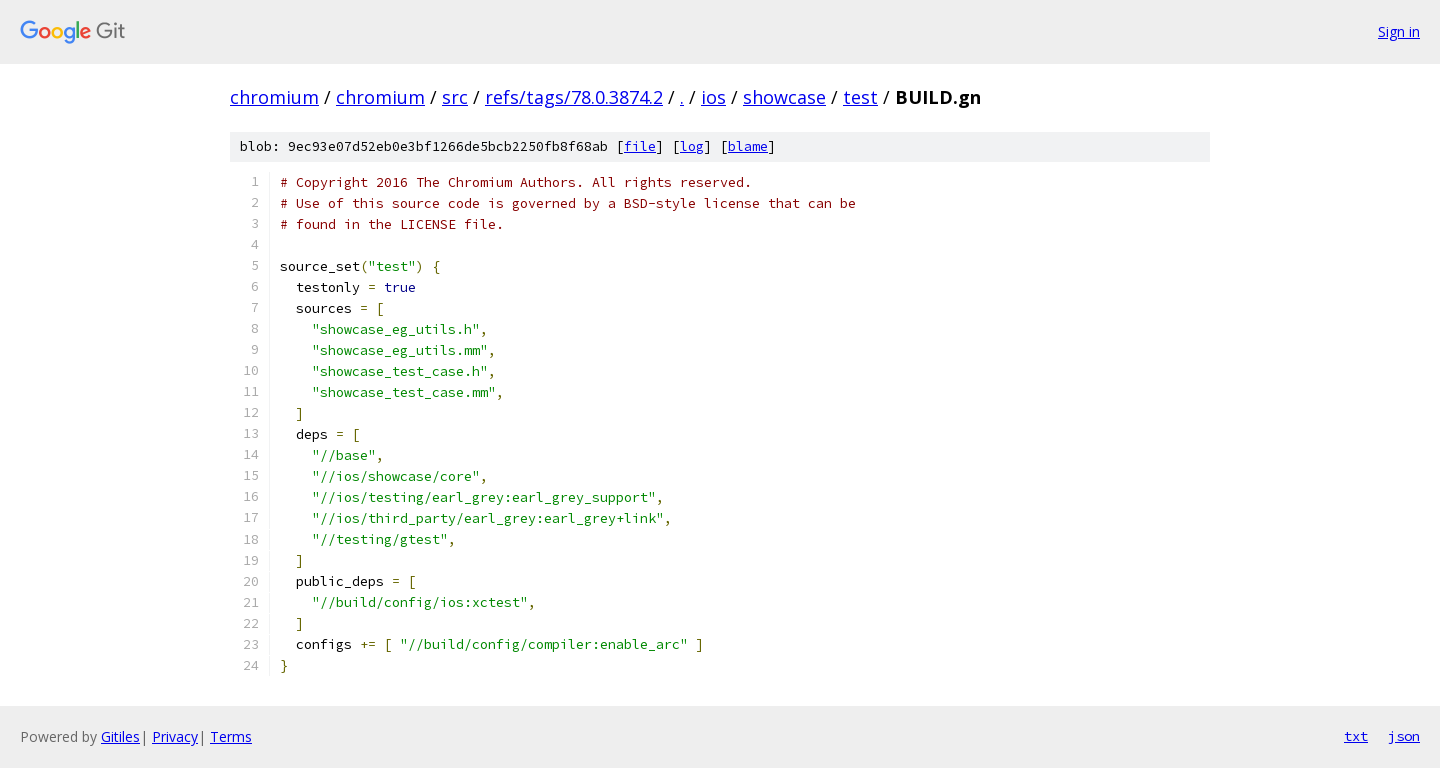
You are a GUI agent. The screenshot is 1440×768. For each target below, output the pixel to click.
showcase (784, 97)
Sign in (1399, 31)
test (860, 97)
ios (713, 97)
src (455, 97)
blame (748, 146)
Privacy (175, 736)
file (640, 146)
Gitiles (120, 736)
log (692, 146)
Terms (231, 736)
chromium (274, 97)
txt (1356, 736)
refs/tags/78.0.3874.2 (574, 97)
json (1404, 736)
